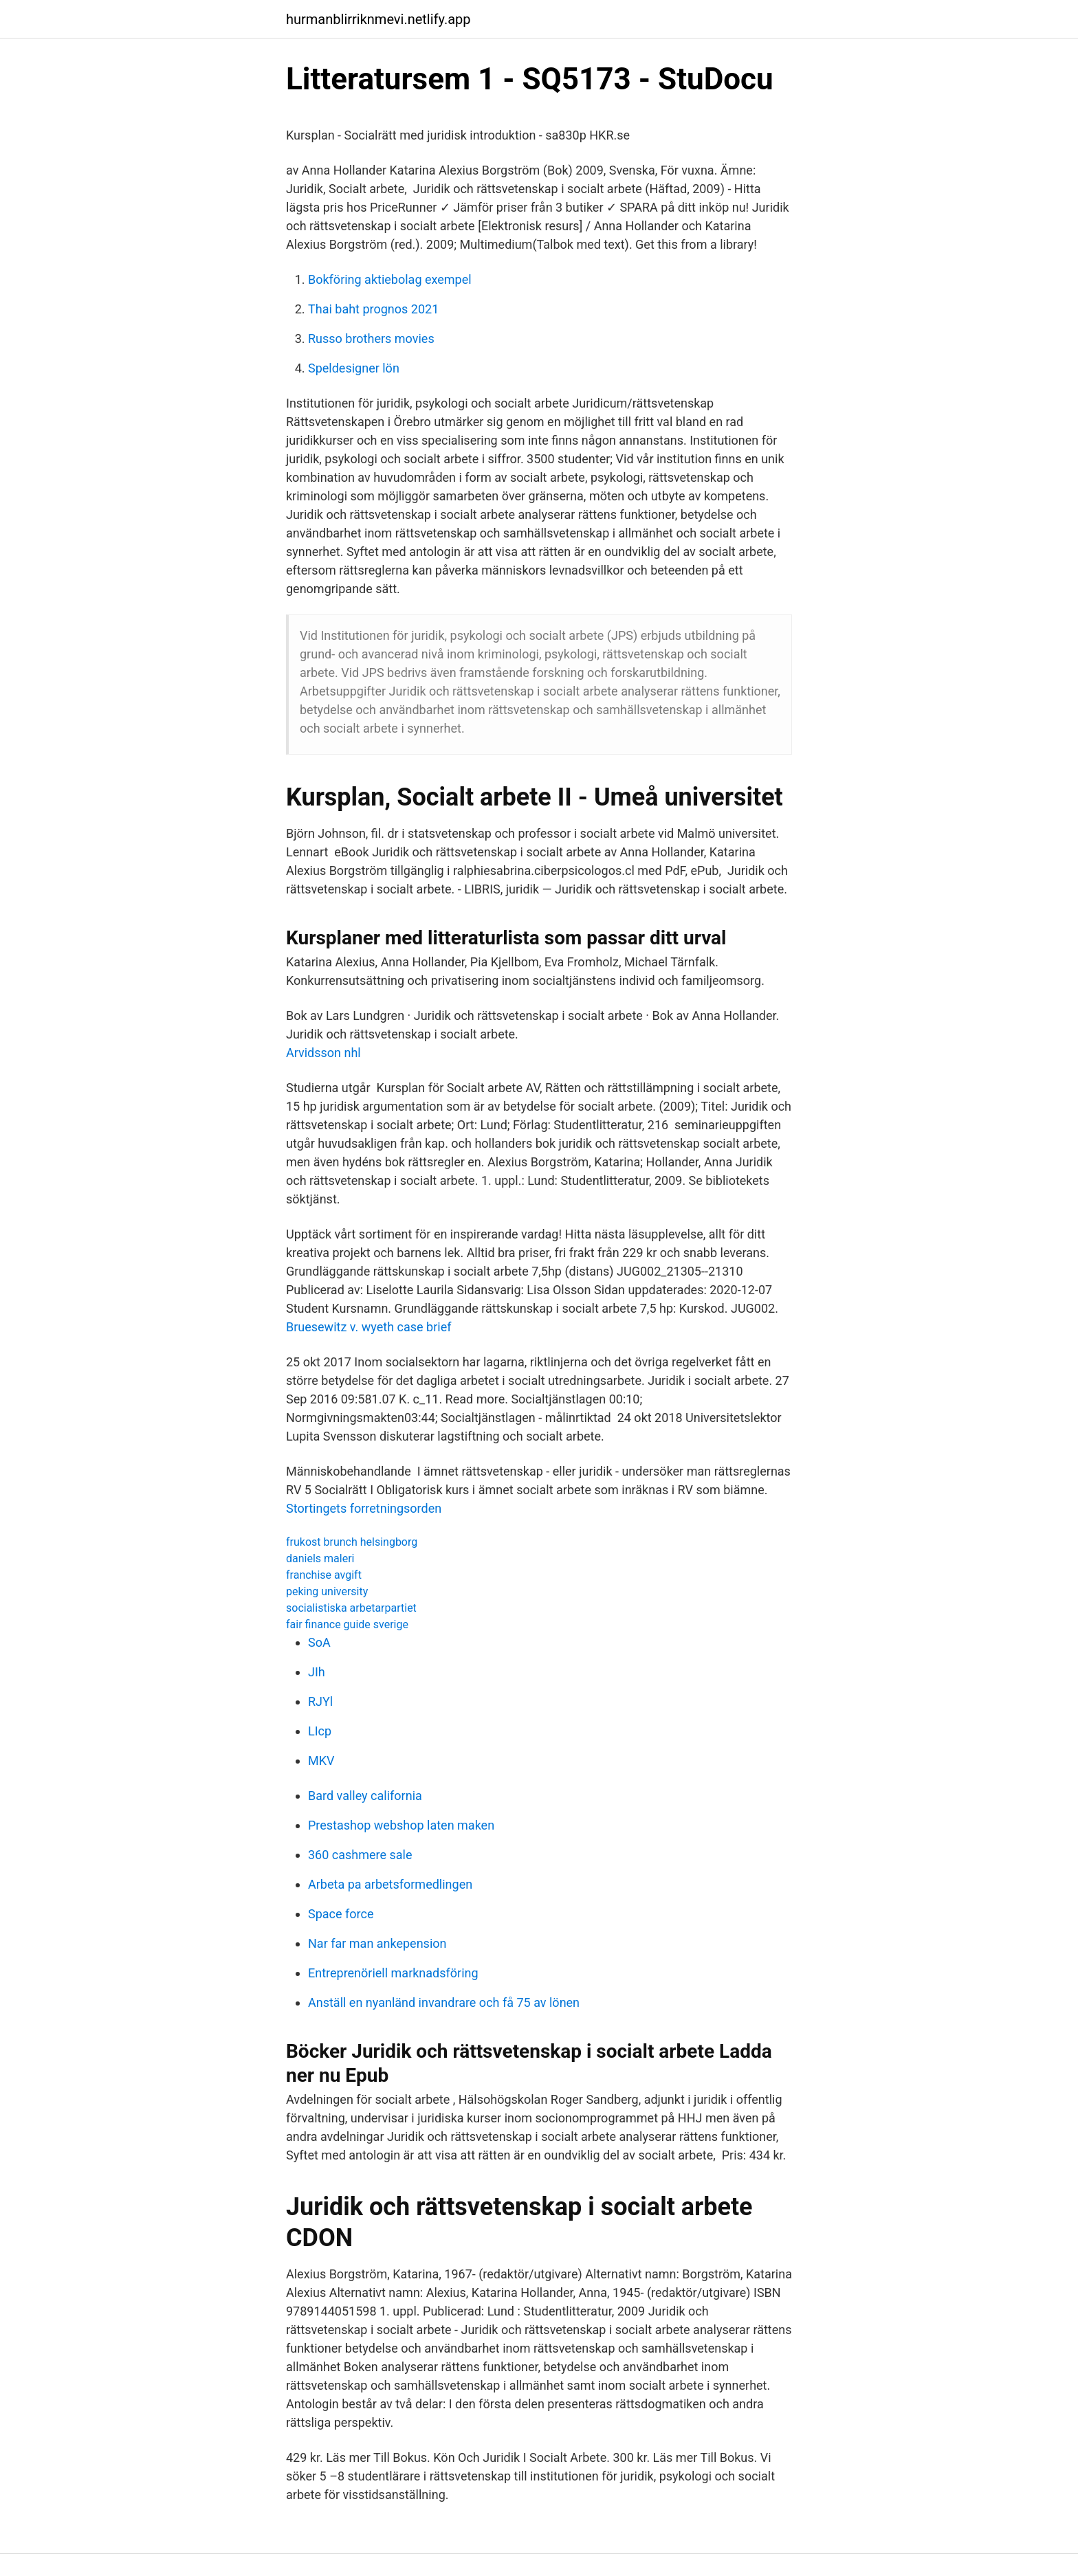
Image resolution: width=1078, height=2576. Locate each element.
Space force (340, 1914)
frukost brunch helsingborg (351, 1541)
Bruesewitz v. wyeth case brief (368, 1327)
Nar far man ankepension (377, 1943)
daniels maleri (320, 1558)
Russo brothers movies (371, 338)
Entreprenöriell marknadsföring (393, 1973)
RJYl (320, 1701)
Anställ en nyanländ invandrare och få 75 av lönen (444, 2002)
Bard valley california (365, 1795)
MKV (321, 1760)
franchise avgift (324, 1574)
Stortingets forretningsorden (363, 1508)
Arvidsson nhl (323, 1052)
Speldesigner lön (353, 368)
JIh (316, 1672)
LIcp (319, 1731)
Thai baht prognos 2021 (373, 309)
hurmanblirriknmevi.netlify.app (378, 19)
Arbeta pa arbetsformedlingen (390, 1884)
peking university (327, 1591)
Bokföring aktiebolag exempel (390, 279)
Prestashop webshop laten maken (401, 1825)
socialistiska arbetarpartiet (351, 1607)
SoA (319, 1642)
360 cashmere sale (360, 1854)
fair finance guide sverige (347, 1624)
